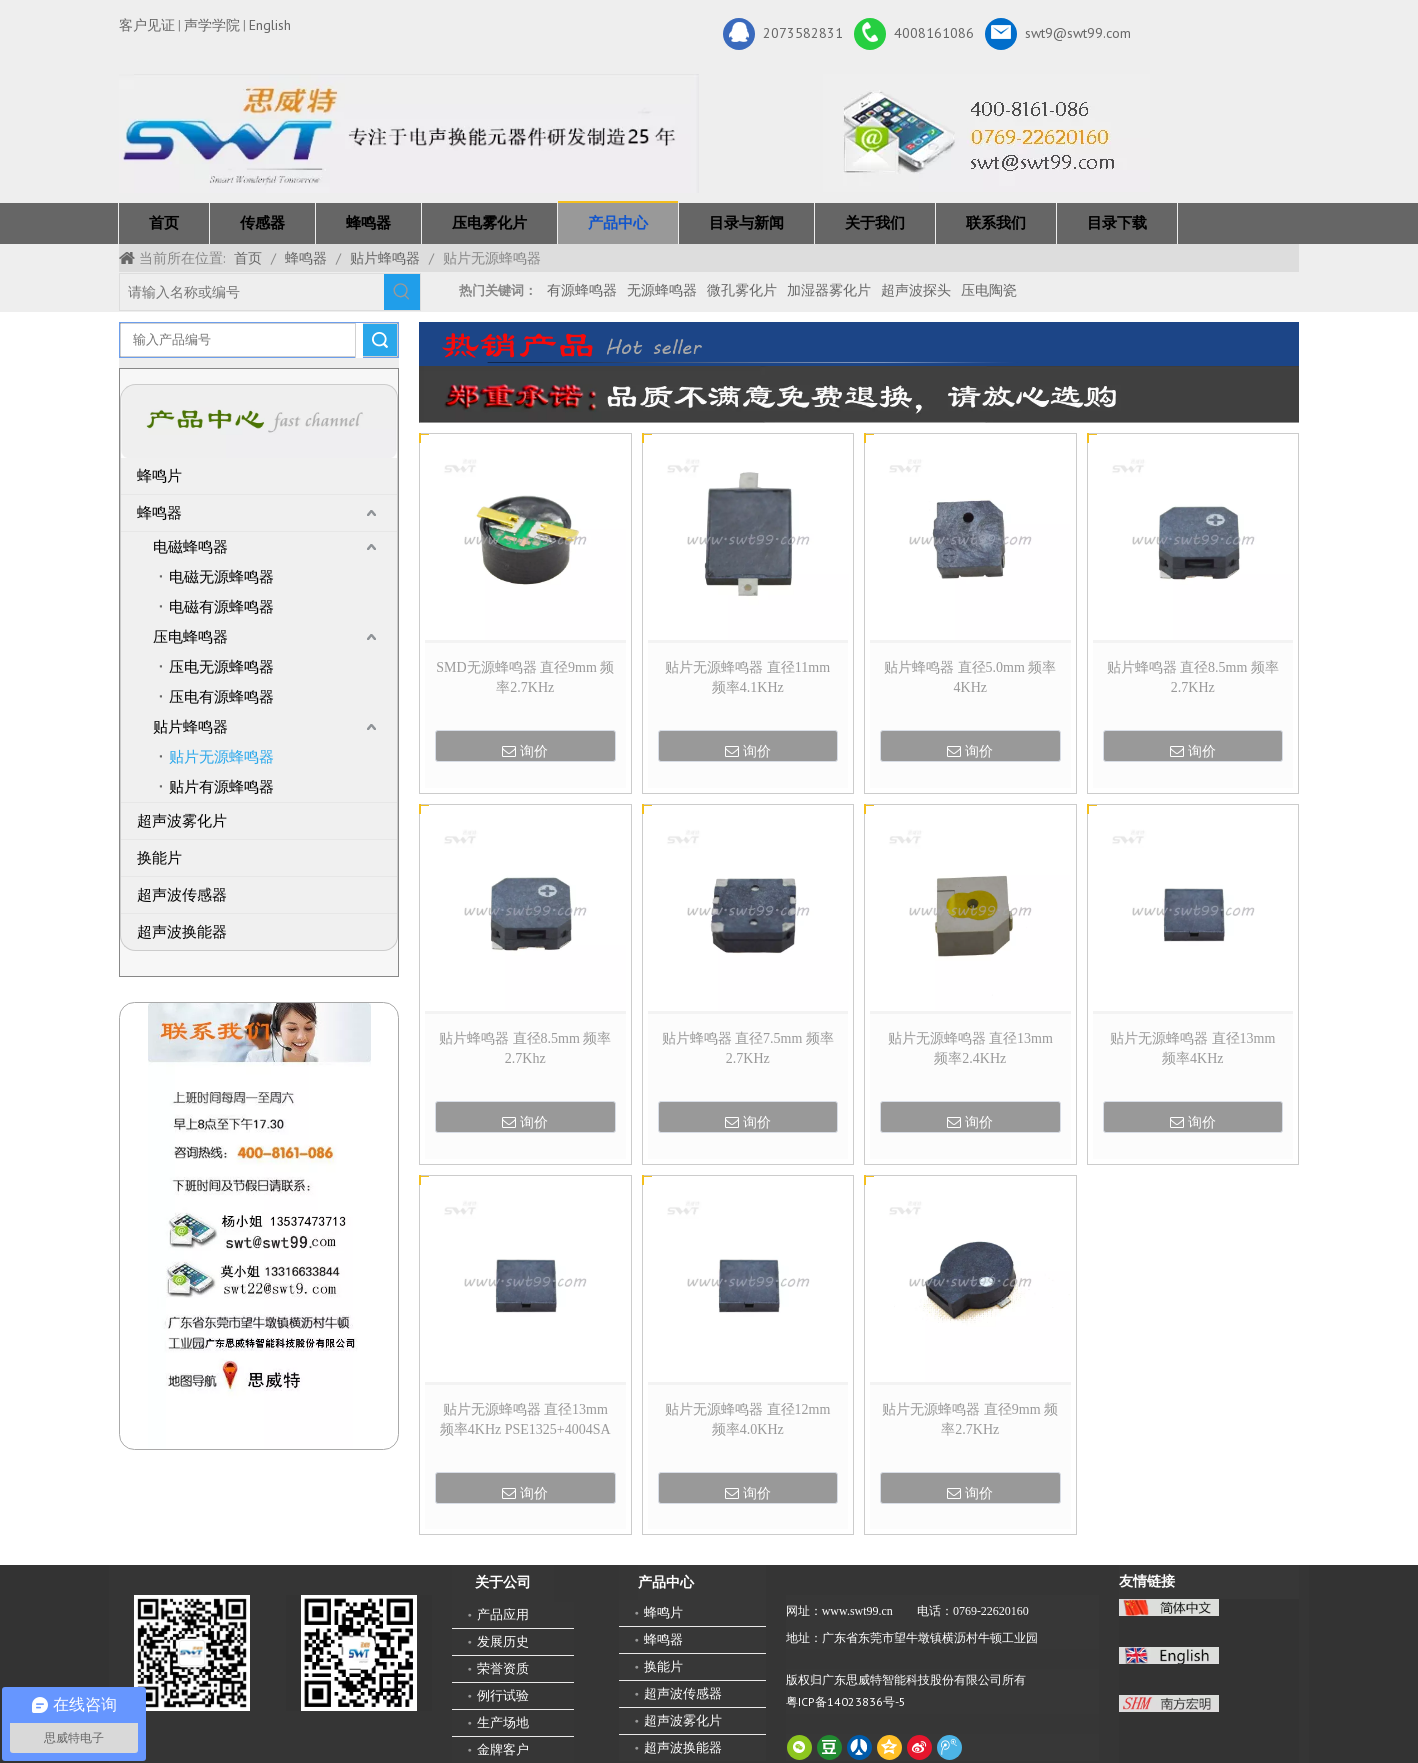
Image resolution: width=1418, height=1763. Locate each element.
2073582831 (783, 34)
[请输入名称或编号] (252, 292)
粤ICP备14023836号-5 (846, 1701)
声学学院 (212, 25)
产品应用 (503, 1614)
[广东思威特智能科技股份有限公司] (986, 133)
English (270, 25)
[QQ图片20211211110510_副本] (259, 1226)
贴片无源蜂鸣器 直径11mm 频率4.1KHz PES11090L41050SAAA (747, 679)
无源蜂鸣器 (662, 290)
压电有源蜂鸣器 (221, 697)
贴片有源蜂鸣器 (221, 787)
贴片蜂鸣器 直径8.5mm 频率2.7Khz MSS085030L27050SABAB (525, 1050)
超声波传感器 (182, 895)
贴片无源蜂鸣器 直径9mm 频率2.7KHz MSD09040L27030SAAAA (970, 1421)
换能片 (159, 858)
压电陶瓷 (989, 290)
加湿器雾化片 (829, 290)
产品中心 (618, 223)
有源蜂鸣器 (582, 290)
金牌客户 (503, 1749)
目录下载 (1117, 223)
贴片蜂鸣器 (190, 727)
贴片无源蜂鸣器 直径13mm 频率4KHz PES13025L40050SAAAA (1192, 1050)
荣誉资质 (503, 1668)
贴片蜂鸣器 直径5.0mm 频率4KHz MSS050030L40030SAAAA (970, 679)
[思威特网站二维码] (359, 1653)
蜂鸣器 (368, 223)
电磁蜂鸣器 (190, 547)
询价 (525, 751)
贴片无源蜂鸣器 (221, 757)
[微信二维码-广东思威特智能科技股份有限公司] (192, 1653)
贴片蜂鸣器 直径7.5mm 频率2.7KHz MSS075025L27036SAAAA (748, 1050)
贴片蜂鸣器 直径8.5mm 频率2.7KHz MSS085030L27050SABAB (1193, 679)
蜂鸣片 (159, 476)
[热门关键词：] (402, 292)
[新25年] (409, 133)
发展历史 (503, 1641)
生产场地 (503, 1722)
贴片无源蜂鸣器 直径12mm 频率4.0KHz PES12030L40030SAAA (747, 1421)
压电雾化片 (489, 223)
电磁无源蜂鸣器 (221, 577)
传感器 (262, 223)
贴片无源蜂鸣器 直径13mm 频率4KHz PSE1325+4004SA (525, 1419)
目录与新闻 (746, 223)
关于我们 (875, 223)
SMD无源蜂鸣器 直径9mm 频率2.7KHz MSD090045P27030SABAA (525, 679)
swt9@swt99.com (1058, 34)
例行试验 (503, 1695)
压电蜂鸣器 (190, 637)
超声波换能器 (182, 932)
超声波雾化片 (182, 821)
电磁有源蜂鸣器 (221, 607)
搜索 (380, 340)
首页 (164, 223)
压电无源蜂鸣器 (221, 667)
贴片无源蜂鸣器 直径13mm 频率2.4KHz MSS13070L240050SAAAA (970, 1050)
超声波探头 (916, 290)
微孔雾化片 (742, 290)
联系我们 (996, 223)
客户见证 (147, 25)
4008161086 (914, 34)
